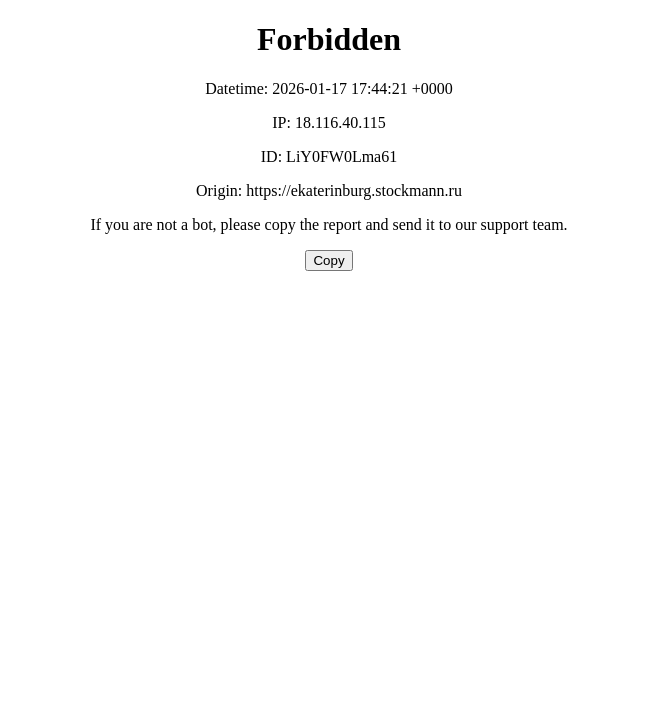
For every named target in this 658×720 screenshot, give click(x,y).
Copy (328, 260)
